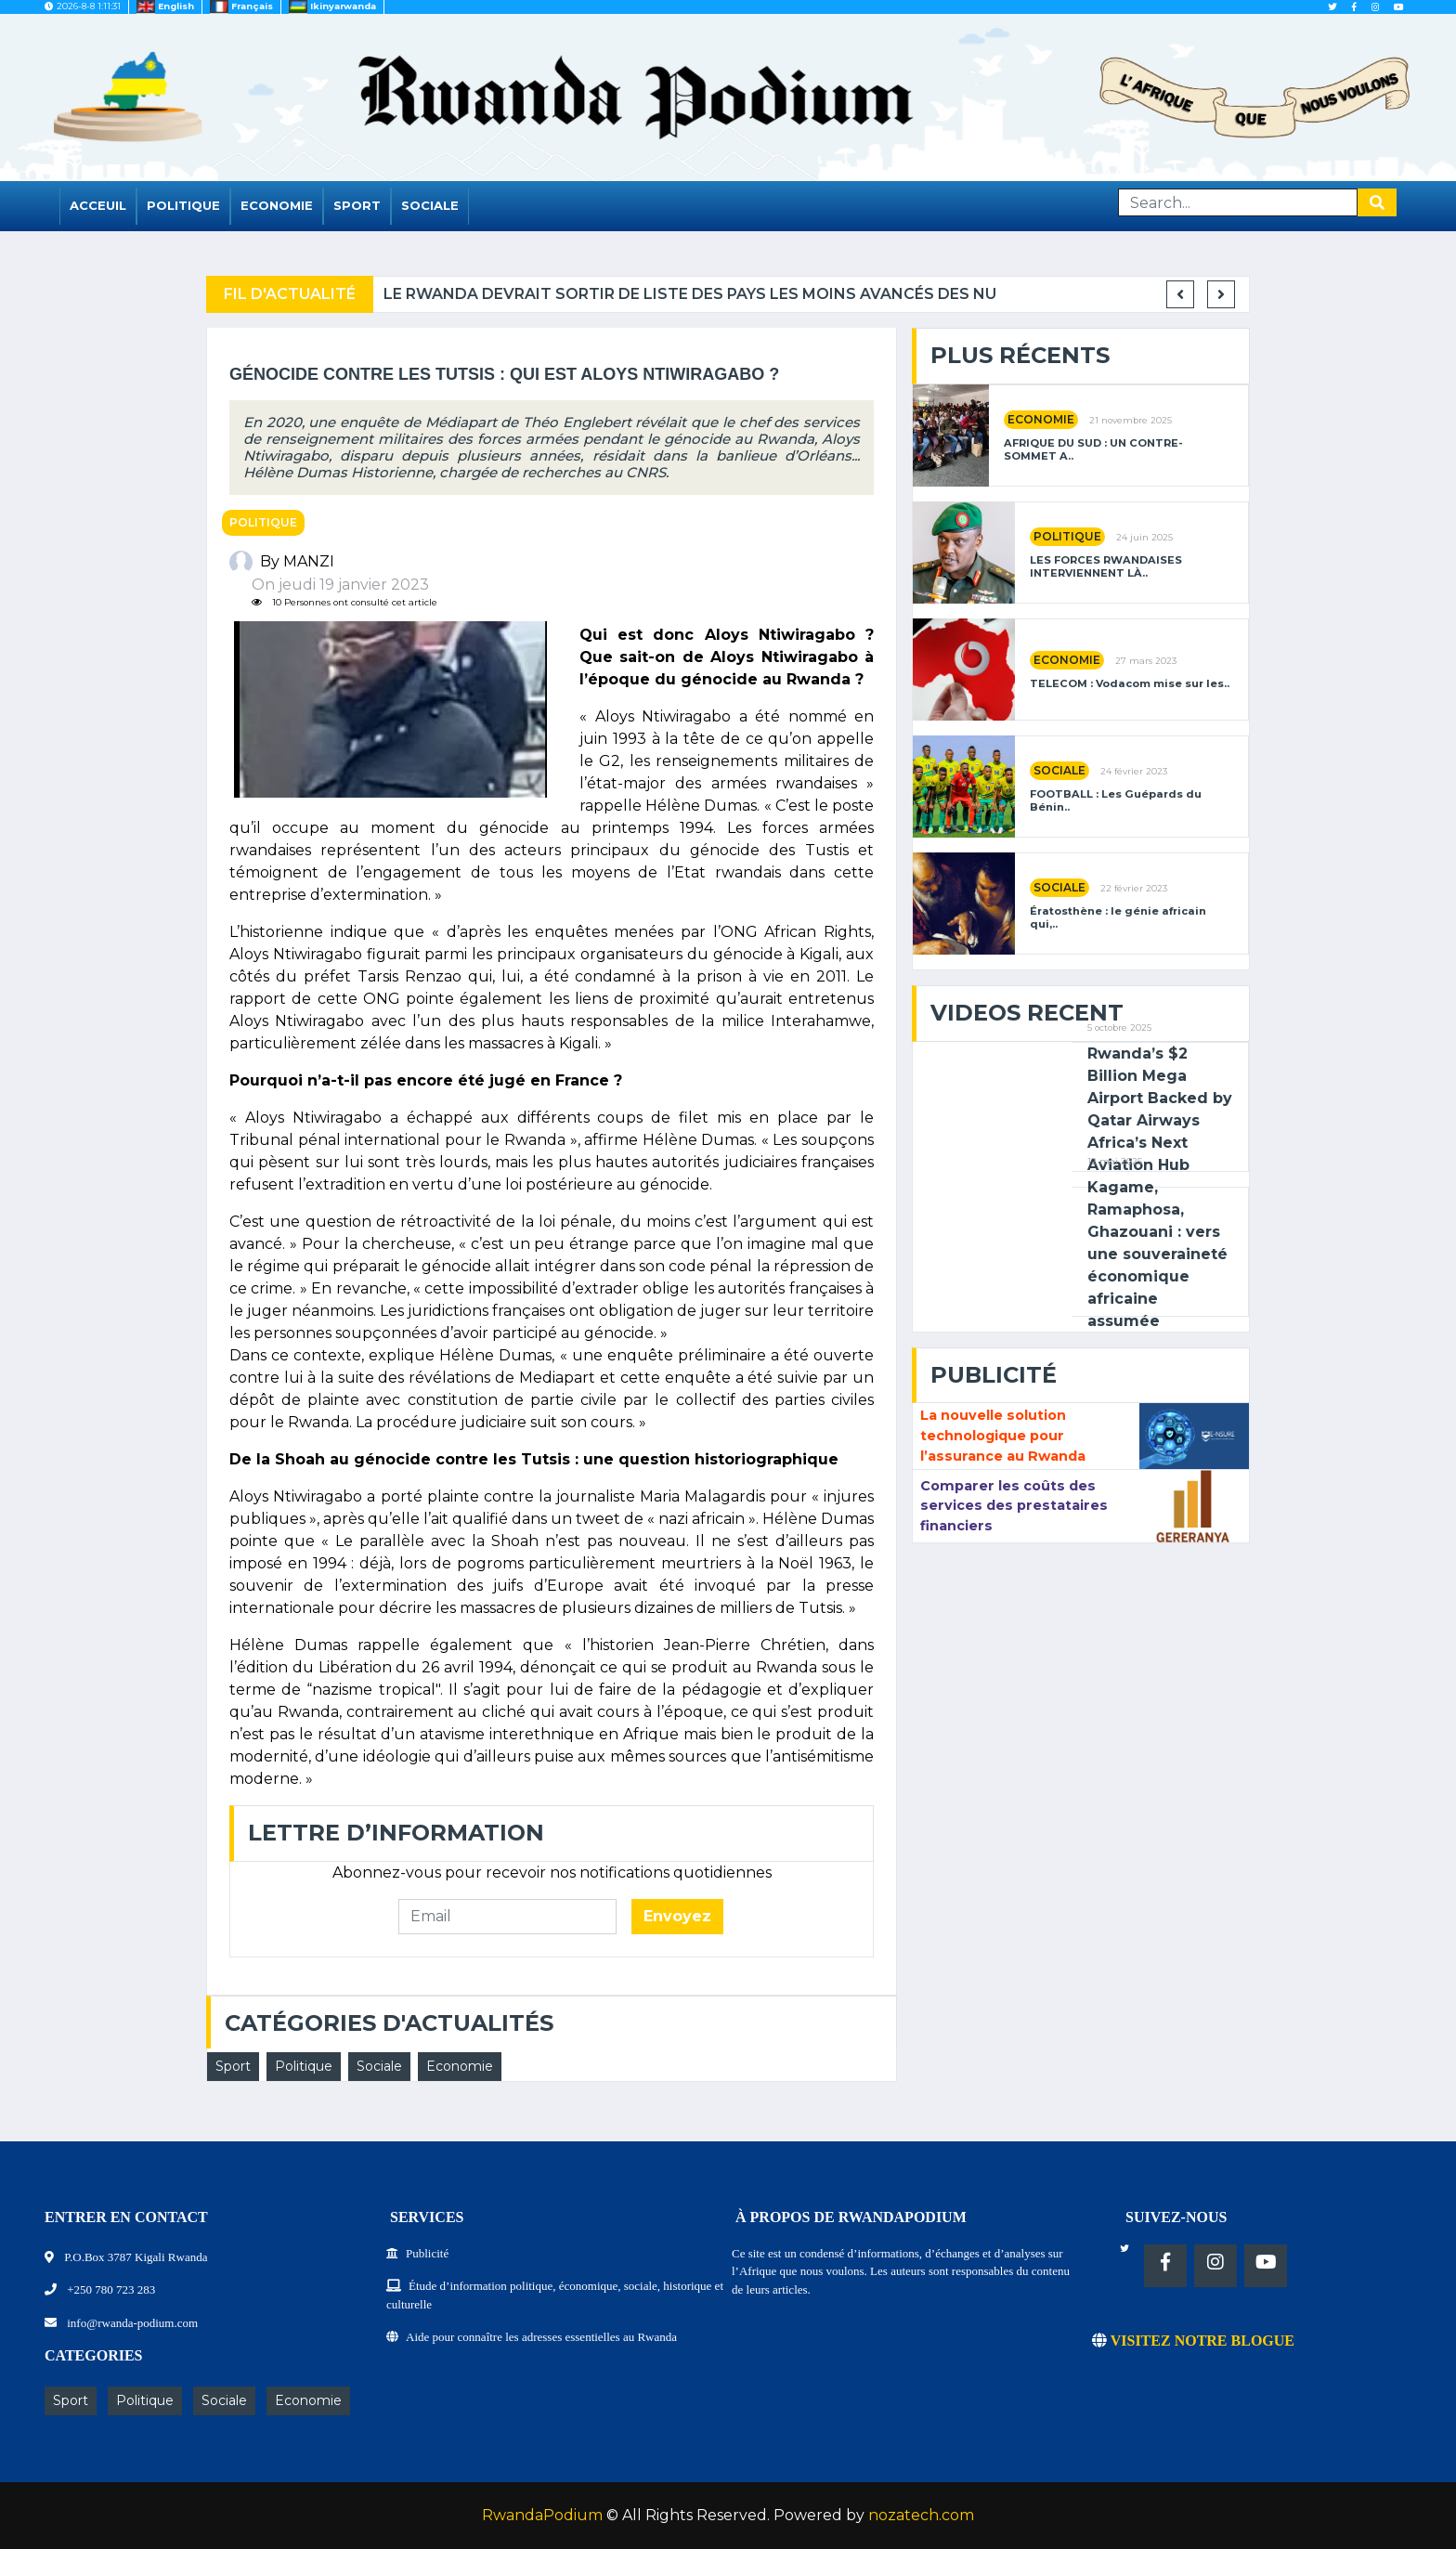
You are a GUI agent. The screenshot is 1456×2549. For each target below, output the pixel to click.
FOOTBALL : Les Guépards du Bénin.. (1116, 800)
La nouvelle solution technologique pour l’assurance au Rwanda (1003, 1435)
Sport (357, 205)
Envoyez (677, 1916)
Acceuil (98, 205)
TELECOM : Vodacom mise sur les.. (1129, 684)
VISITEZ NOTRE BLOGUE (1193, 2340)
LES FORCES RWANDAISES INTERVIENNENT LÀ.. (1106, 566)
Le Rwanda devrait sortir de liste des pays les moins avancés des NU (869, 294)
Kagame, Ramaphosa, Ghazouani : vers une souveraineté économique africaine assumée (1157, 1254)
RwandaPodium (542, 2515)
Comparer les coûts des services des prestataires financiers (1014, 1505)
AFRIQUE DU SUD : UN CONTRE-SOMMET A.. (1093, 449)
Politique (183, 205)
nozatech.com (921, 2515)
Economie (276, 205)
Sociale (430, 205)
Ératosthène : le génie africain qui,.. (1118, 917)
